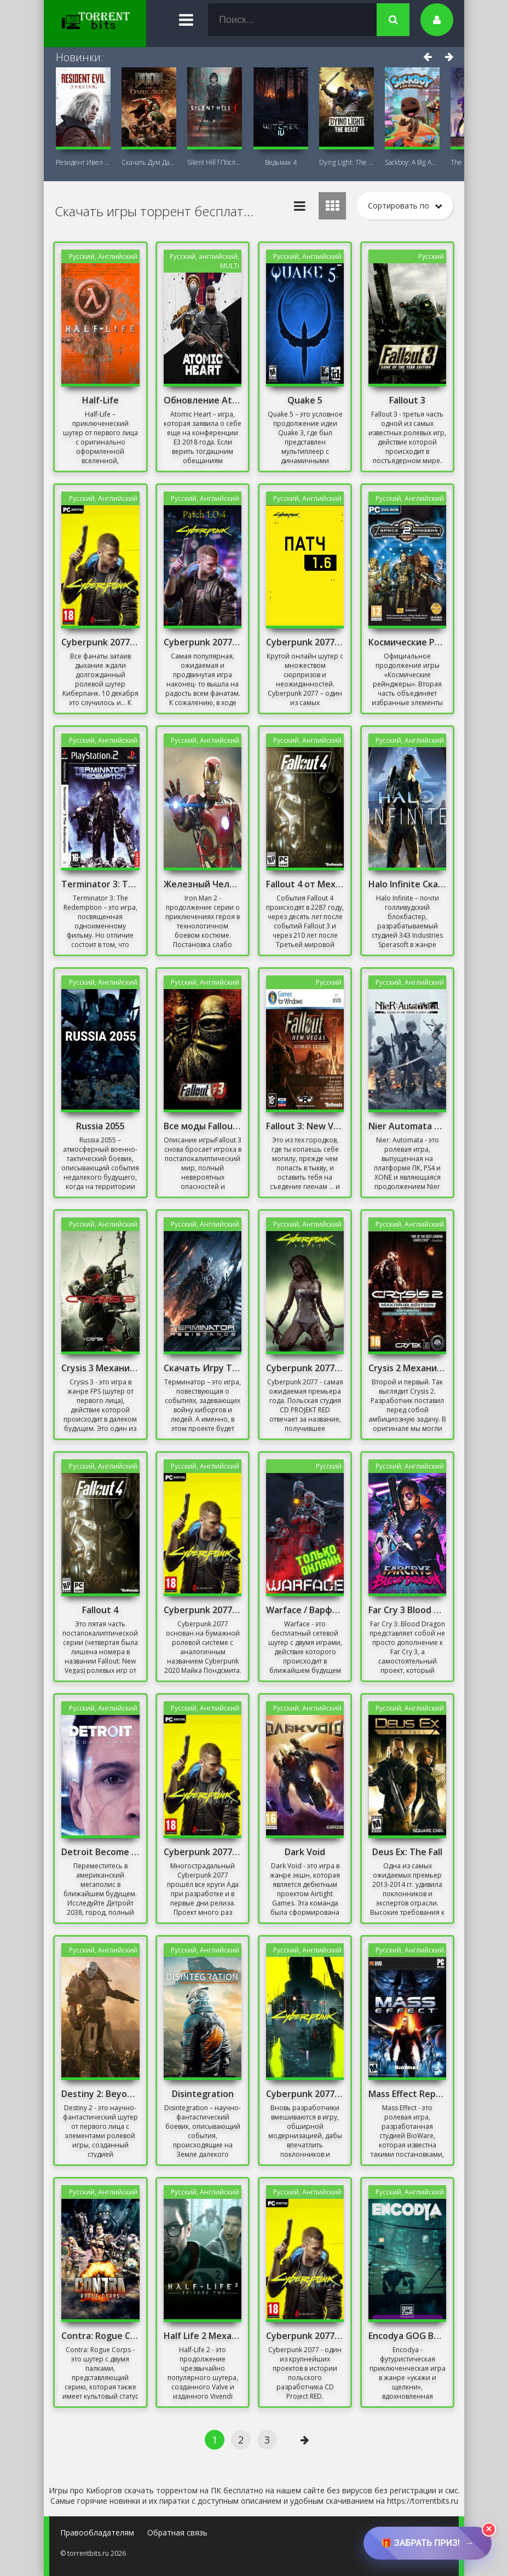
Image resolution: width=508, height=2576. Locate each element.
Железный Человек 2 (202, 884)
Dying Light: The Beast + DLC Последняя (346, 162)
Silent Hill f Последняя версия (214, 162)
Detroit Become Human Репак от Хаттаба (100, 1851)
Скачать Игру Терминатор (202, 1367)
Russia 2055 (100, 1125)
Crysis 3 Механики (100, 1367)
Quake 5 (304, 400)
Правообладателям (97, 2532)
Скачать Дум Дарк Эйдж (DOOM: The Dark (149, 162)
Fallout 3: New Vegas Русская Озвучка (305, 1125)
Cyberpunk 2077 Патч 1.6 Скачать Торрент (305, 642)
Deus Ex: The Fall (407, 1851)
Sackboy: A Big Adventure (412, 162)
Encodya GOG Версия (407, 2335)
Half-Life (100, 400)
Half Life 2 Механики (202, 2335)
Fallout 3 (407, 400)
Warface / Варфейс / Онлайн (305, 1609)
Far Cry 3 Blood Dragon (407, 1609)
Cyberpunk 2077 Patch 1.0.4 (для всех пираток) (202, 642)
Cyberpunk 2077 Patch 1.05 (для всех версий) (100, 642)
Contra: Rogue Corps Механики (100, 2335)
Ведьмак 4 (281, 162)
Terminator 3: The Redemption (100, 884)
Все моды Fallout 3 (202, 1125)
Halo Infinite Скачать (407, 884)
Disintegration (203, 2093)
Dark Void (305, 1851)
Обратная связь (177, 2532)
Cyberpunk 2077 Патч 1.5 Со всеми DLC (202, 1851)
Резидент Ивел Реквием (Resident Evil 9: (83, 162)
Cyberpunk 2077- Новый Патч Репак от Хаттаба (202, 1609)
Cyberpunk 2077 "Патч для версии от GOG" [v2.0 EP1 (305, 2093)
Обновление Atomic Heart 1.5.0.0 (202, 400)
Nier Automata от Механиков (407, 1125)
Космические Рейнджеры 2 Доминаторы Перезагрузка (407, 642)
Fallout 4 (100, 1609)
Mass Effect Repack (407, 2093)
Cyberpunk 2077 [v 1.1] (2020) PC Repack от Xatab (305, 1367)
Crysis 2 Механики (407, 1367)
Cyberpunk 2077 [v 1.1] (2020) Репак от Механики (305, 2335)
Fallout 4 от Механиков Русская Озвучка (305, 884)
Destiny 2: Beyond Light (100, 2093)
